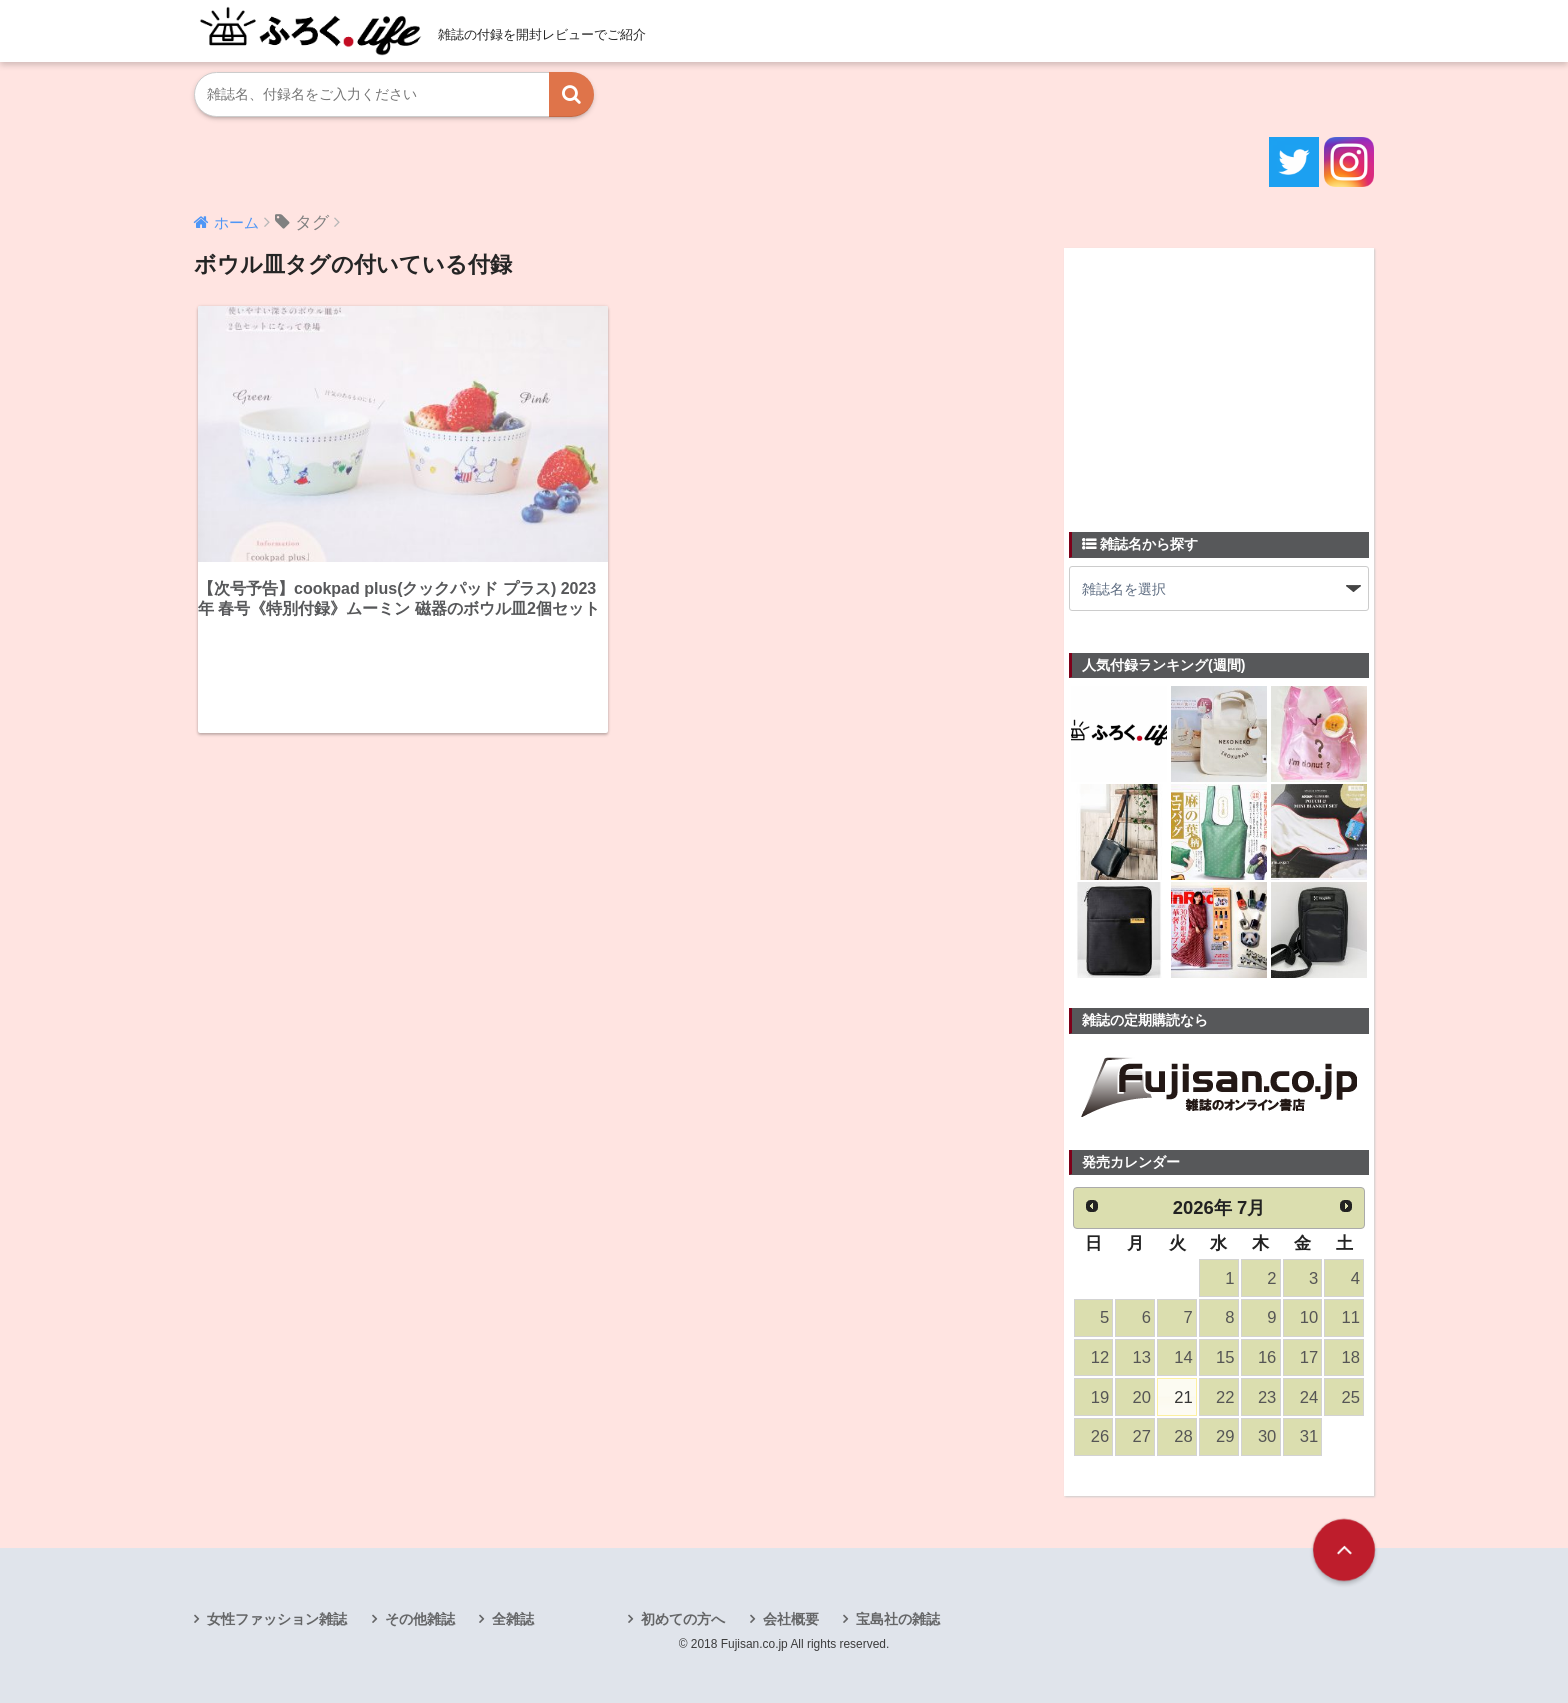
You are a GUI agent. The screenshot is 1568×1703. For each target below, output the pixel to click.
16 (1267, 1357)
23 (1267, 1397)
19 (1100, 1397)
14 (1183, 1357)
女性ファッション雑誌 (277, 1619)
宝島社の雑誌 (898, 1619)
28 (1183, 1436)
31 (1309, 1436)
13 (1142, 1357)
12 (1100, 1357)
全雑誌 (513, 1619)
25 (1351, 1397)
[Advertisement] (1219, 378)
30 (1267, 1436)
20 (1142, 1397)
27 (1142, 1436)
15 (1225, 1357)
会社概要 (791, 1619)
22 (1225, 1397)
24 (1309, 1397)
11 (1351, 1317)
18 (1351, 1357)
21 (1183, 1397)
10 (1309, 1317)
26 (1100, 1436)
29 (1225, 1436)
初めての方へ (683, 1619)
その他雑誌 (420, 1619)
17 (1309, 1357)
